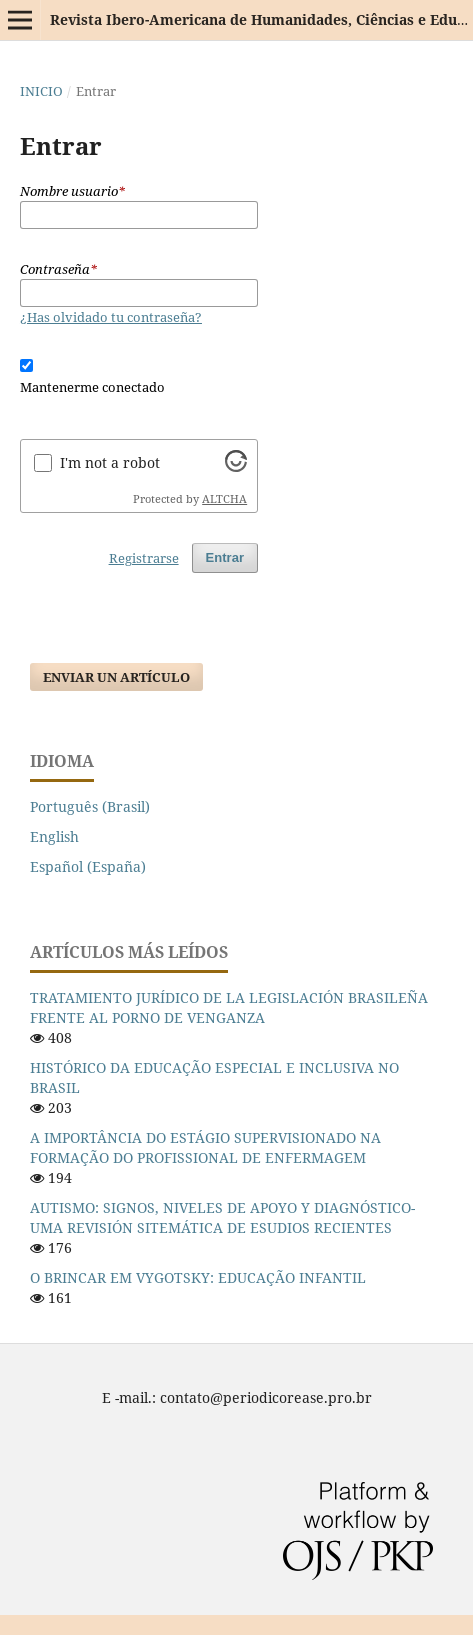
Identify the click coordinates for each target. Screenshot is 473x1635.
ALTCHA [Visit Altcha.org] (224, 499)
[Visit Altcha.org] (236, 466)
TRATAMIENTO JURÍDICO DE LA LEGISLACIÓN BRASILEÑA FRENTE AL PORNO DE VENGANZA (229, 1007)
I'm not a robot (110, 462)
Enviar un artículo (116, 677)
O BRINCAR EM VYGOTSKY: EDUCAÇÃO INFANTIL (198, 1277)
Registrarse (144, 558)
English (54, 836)
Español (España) (88, 866)
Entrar (225, 557)
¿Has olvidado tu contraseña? (111, 317)
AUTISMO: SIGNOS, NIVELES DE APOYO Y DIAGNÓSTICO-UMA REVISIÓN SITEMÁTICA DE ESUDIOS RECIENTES (222, 1217)
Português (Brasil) (90, 806)
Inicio (41, 91)
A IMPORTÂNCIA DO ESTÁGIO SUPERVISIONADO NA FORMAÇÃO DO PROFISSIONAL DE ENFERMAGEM (205, 1147)
